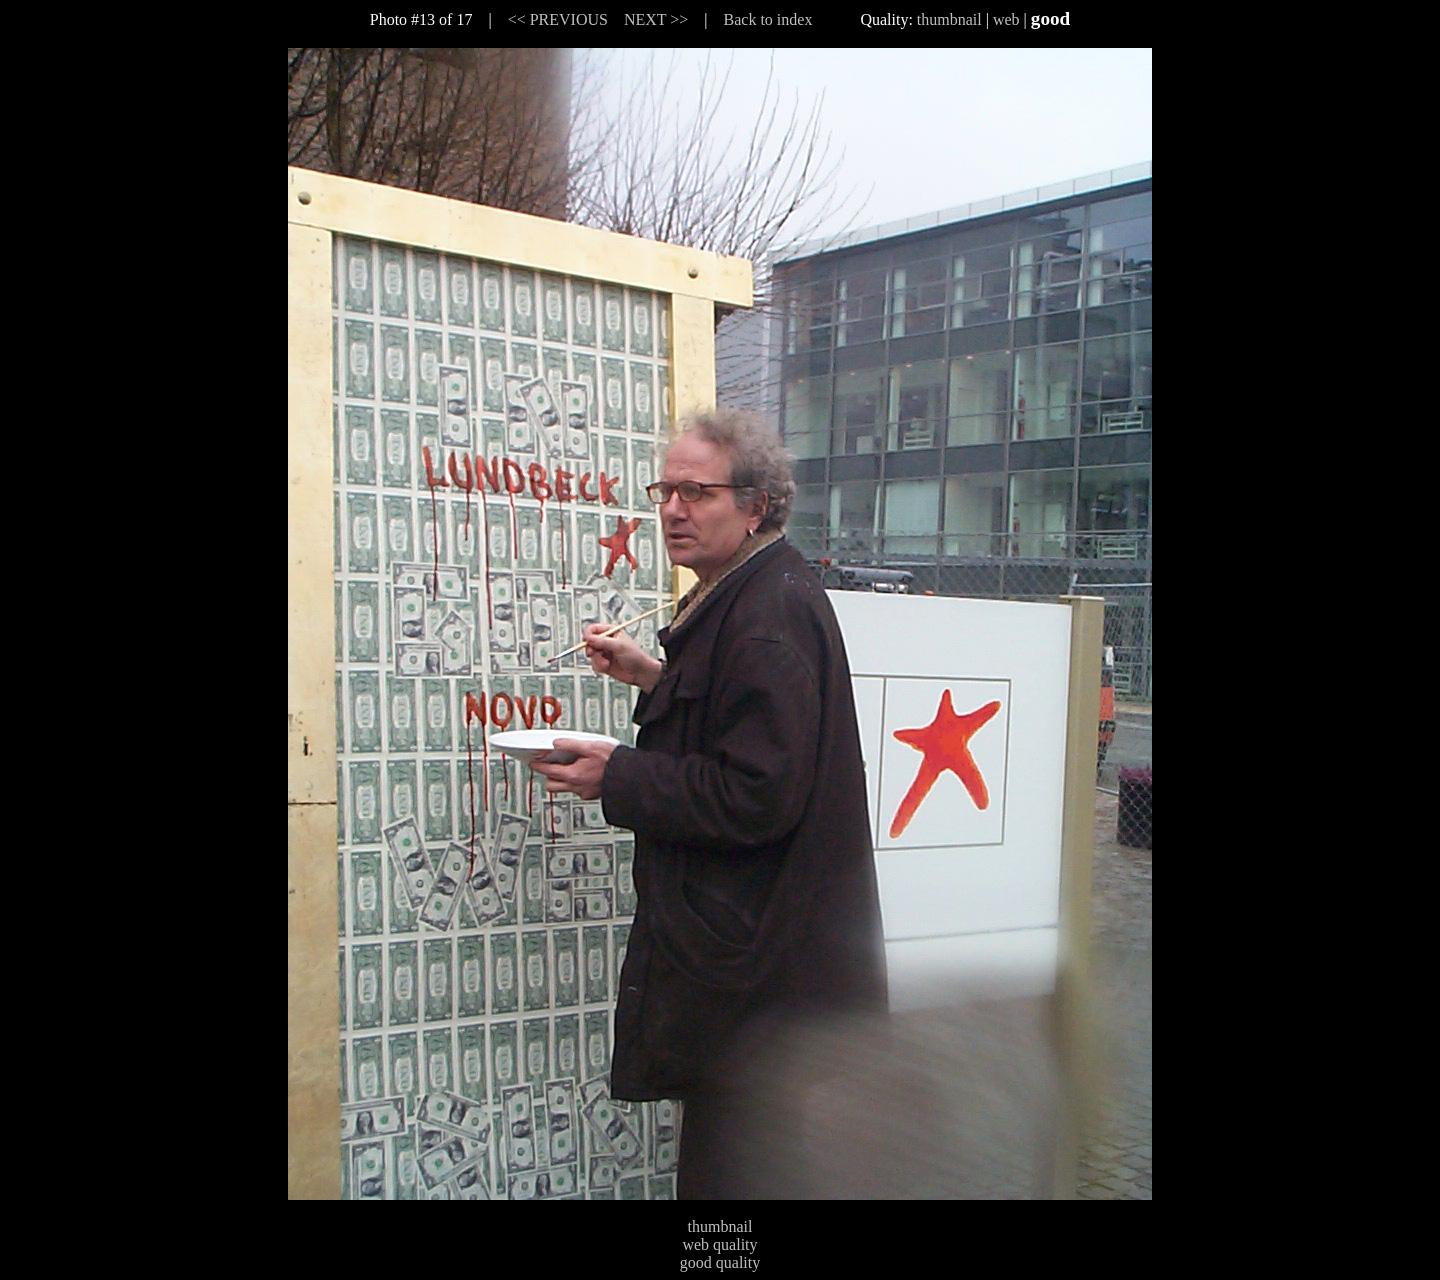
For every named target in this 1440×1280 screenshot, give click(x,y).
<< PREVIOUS (558, 19)
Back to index (768, 19)
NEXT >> (656, 19)
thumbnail (949, 19)
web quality (719, 1244)
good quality (720, 1262)
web (1006, 19)
